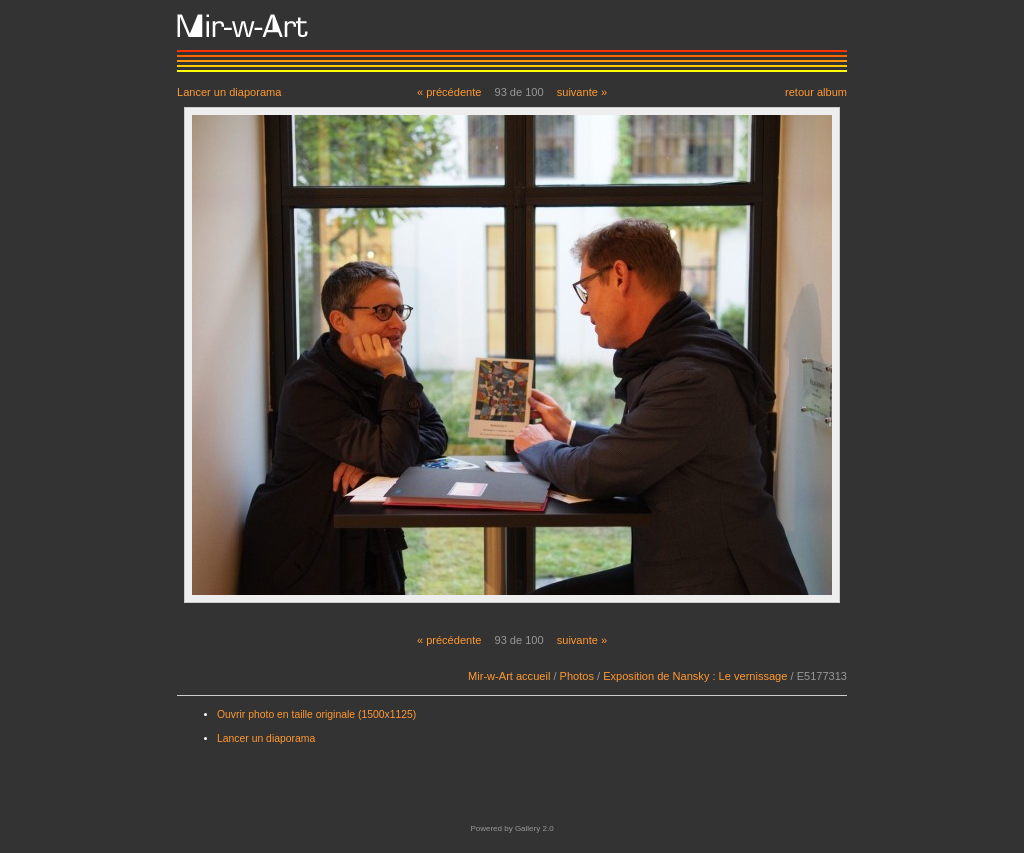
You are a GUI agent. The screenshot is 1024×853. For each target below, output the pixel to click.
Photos (577, 676)
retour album (816, 91)
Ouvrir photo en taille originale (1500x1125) (316, 714)
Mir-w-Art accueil (509, 676)
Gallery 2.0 (534, 828)
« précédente (449, 92)
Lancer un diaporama (229, 91)
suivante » (582, 92)
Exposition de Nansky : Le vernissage (695, 676)
